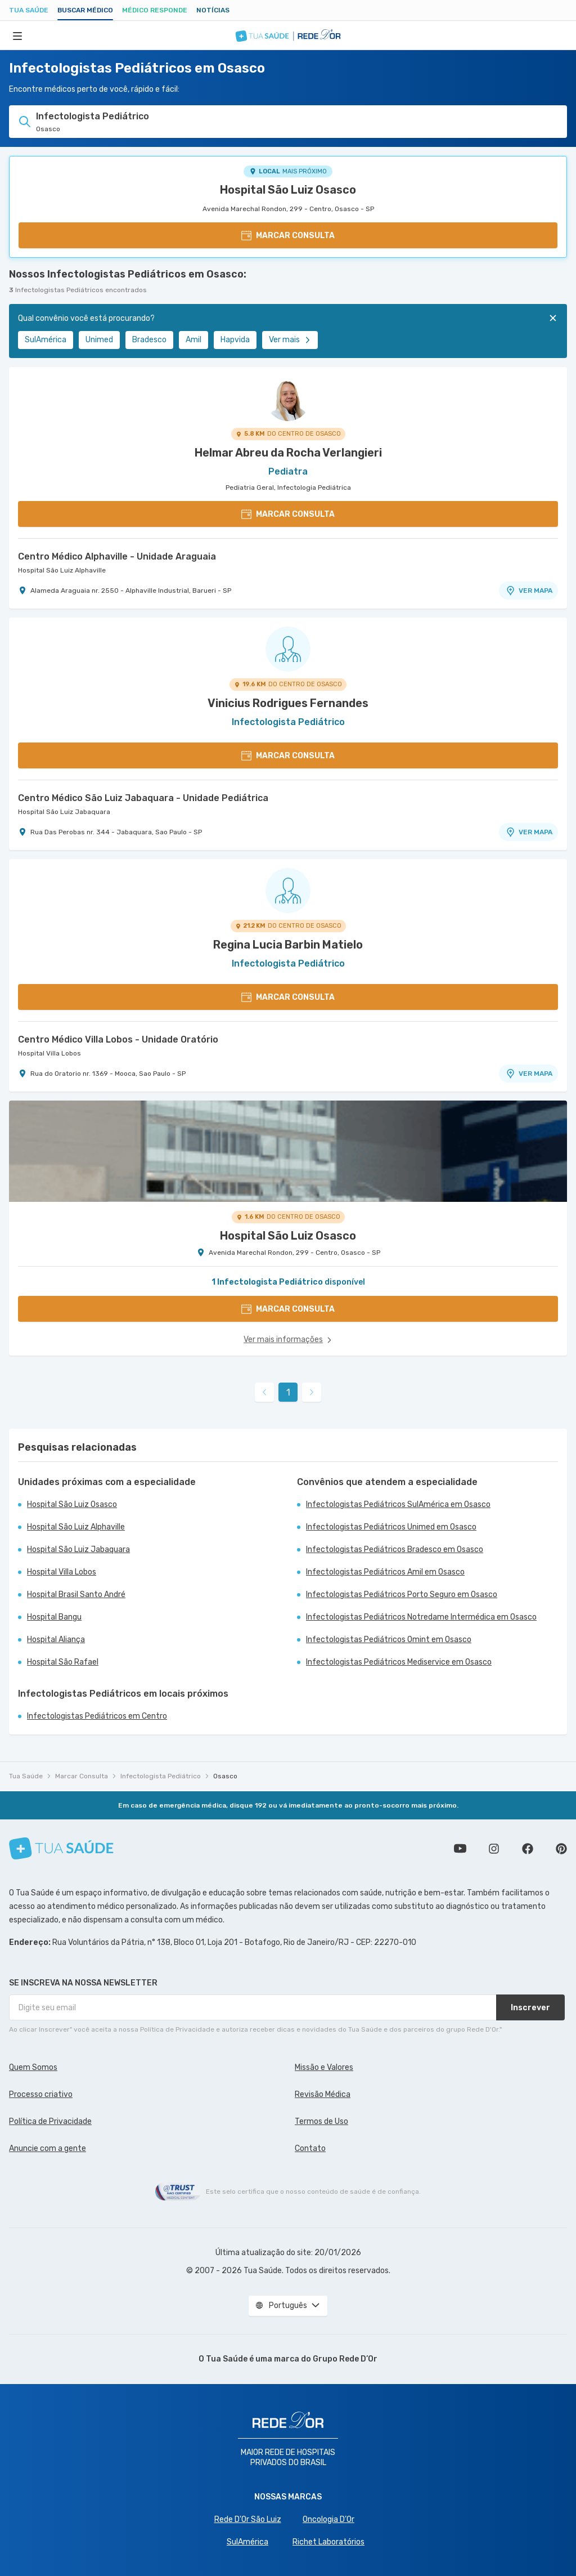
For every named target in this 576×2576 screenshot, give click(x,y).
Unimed (99, 340)
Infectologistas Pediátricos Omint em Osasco (388, 1639)
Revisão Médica (322, 2094)
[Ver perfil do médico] (288, 398)
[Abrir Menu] (17, 35)
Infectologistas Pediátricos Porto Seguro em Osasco (401, 1594)
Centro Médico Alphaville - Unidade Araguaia (117, 556)
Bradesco (149, 340)
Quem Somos (33, 2067)
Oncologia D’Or (328, 2519)
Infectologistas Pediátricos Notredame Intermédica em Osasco (421, 1617)
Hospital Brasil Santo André (76, 1594)
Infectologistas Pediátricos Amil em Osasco (385, 1572)
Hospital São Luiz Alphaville (62, 570)
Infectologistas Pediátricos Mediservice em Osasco (399, 1662)
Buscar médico (85, 10)
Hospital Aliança (56, 1639)
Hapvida (235, 340)
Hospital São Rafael (62, 1662)
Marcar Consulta (81, 1776)
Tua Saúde (28, 10)
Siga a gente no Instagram (494, 1848)
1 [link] (288, 1392)
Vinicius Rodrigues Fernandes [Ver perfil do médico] (288, 703)
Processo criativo (41, 2094)
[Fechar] (552, 318)
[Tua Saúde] (61, 1848)
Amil (193, 340)
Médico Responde (154, 10)
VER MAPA (528, 590)
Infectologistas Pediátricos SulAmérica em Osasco (398, 1504)
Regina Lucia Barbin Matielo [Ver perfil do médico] (288, 944)
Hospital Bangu (54, 1617)
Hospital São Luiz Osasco (288, 189)
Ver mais (290, 340)
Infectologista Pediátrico (160, 1776)
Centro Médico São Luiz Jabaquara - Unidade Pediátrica (143, 798)
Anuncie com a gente (47, 2148)
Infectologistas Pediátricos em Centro (97, 1716)
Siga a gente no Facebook (527, 1848)
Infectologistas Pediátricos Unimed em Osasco (391, 1527)
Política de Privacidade (50, 2121)
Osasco (225, 1776)
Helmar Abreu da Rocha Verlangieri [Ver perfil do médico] (288, 452)
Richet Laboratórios (328, 2542)
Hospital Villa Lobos (49, 1053)
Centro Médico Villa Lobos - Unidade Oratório (118, 1039)
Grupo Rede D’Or (345, 2359)
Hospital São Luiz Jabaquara (64, 812)
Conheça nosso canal (460, 1848)
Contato (310, 2148)
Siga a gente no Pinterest (561, 1848)
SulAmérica (45, 340)
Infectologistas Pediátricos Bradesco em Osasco (394, 1549)
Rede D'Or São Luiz (247, 2519)
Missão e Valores (324, 2067)
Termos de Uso (321, 2121)
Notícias (213, 10)
